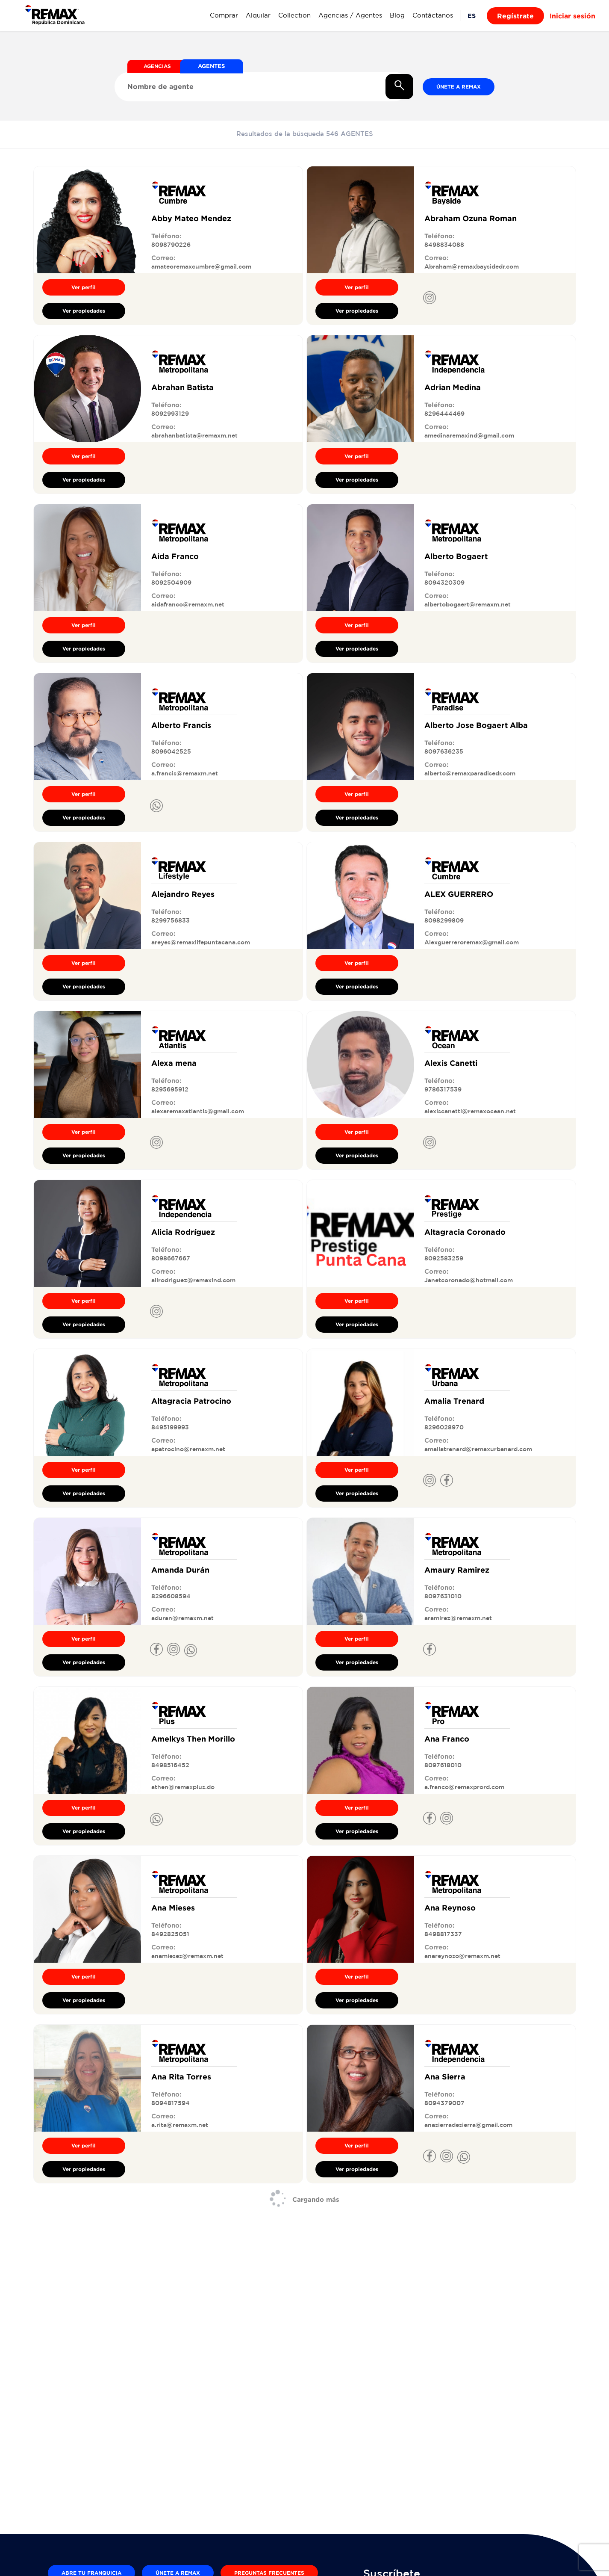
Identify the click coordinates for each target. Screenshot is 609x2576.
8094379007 (444, 2103)
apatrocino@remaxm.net (188, 1449)
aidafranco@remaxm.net (187, 604)
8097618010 (443, 1765)
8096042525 (171, 751)
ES (471, 15)
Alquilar (258, 15)
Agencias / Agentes (350, 15)
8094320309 (444, 582)
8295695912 (169, 1089)
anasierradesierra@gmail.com (468, 2124)
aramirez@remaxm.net (458, 1618)
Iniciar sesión (572, 16)
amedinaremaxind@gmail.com (469, 435)
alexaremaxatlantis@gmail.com (197, 1111)
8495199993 (170, 1427)
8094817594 (170, 2103)
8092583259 (443, 1258)
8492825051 (170, 1934)
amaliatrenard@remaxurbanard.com (478, 1449)
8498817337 (443, 1934)
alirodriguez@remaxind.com (193, 1280)
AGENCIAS (157, 66)
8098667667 (170, 1258)
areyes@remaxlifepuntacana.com (200, 942)
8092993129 (170, 413)
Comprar (224, 15)
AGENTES (211, 66)
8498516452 (170, 1765)
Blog (397, 15)
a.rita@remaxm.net (179, 2124)
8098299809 (444, 920)
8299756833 (170, 920)
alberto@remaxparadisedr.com (469, 773)
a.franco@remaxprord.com (464, 1786)
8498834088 (444, 244)
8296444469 (444, 413)
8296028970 (444, 1427)
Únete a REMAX (458, 86)
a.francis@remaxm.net (184, 773)
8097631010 (443, 1596)
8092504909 (171, 582)
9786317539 (443, 1089)
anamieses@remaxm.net (187, 1955)
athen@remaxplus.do (183, 1786)
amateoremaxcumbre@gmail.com (201, 266)
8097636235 (443, 751)
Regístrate (515, 16)
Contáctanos (432, 15)
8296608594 (171, 1596)
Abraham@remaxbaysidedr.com (471, 266)
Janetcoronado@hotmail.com (468, 1280)
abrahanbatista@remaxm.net (194, 435)
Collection (294, 15)
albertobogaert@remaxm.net (467, 604)
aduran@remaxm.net (182, 1618)
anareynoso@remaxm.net (462, 1955)
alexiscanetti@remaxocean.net (470, 1111)
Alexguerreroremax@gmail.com (471, 942)
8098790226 (171, 244)
